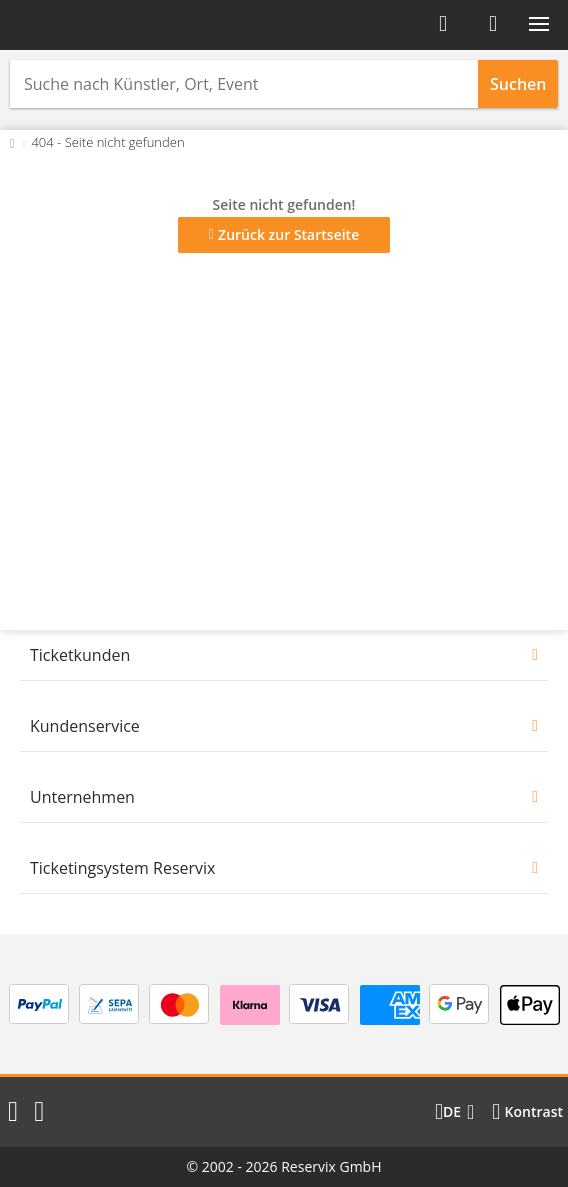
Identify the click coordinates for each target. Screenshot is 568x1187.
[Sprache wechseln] (454, 1112)
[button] (539, 24)
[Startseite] (78, 25)
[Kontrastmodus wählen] (527, 1112)
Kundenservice (85, 726)
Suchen (518, 84)
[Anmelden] (443, 24)
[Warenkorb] (493, 24)
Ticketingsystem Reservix (122, 868)
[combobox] (244, 84)
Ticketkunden (80, 655)
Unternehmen (82, 797)
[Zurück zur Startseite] (12, 142)
